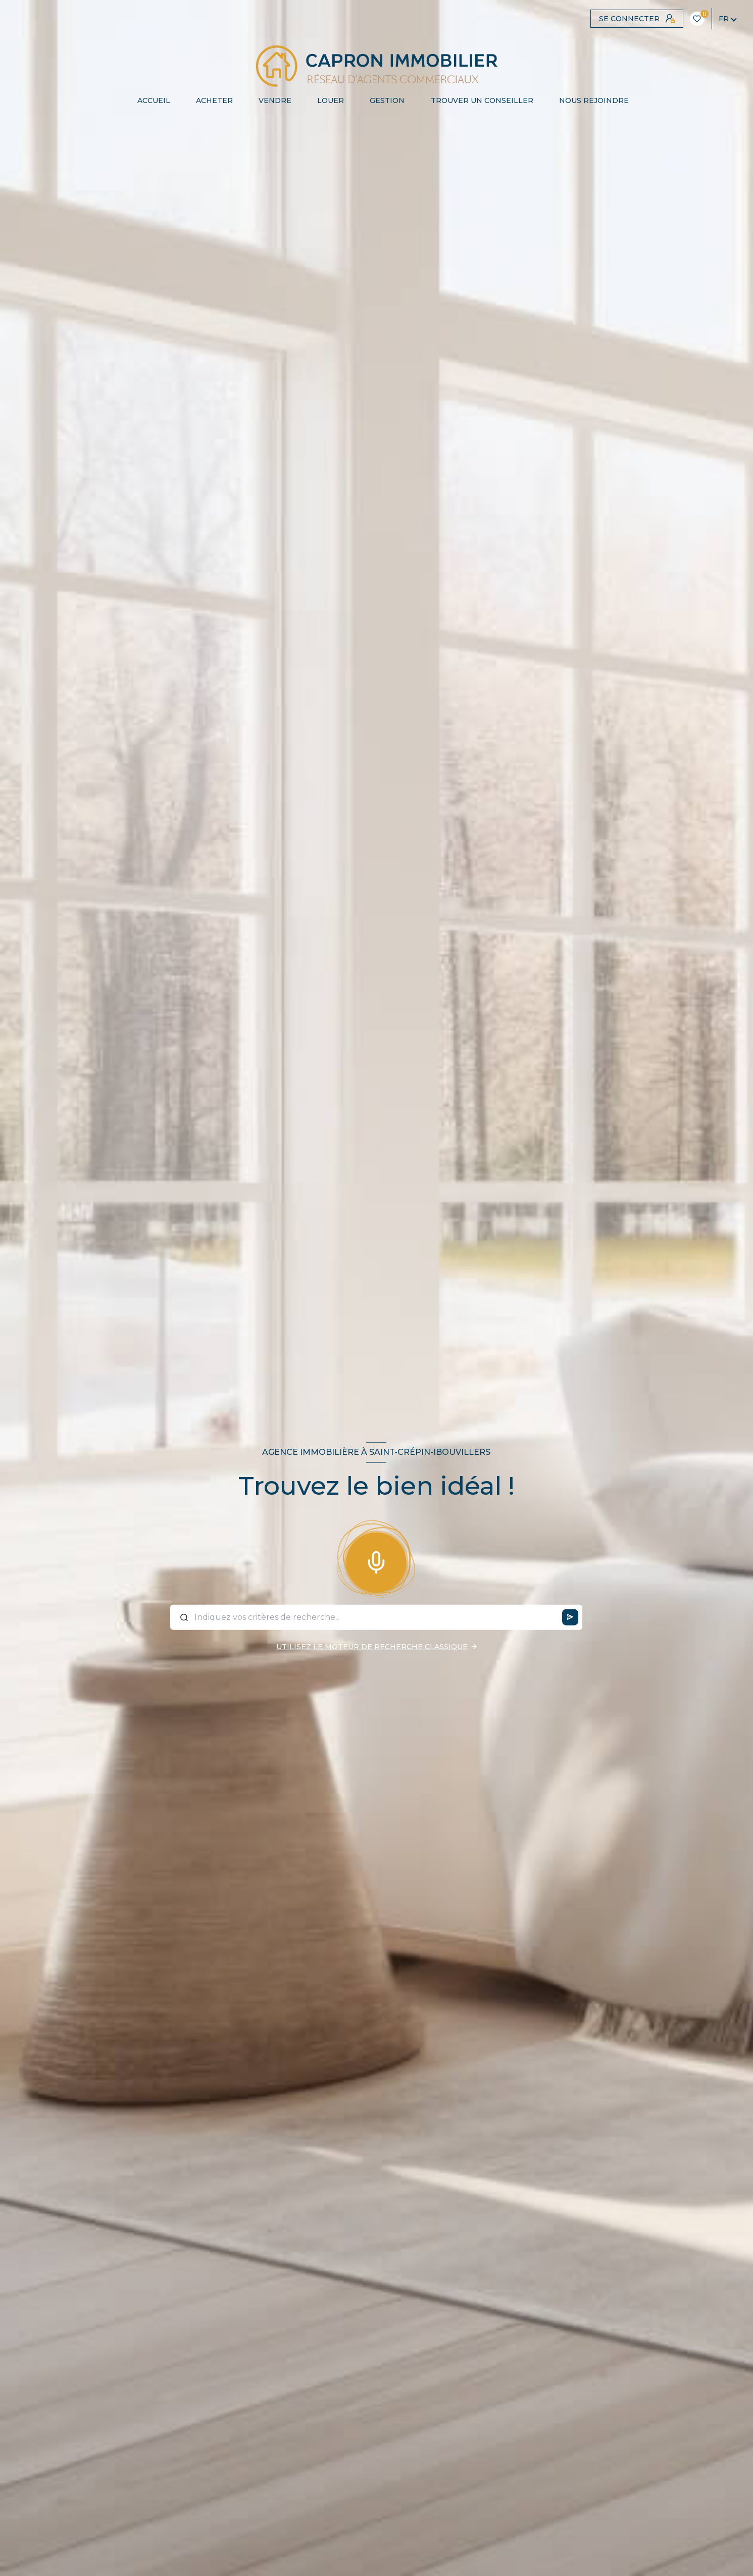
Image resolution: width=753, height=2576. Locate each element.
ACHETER (214, 100)
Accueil (153, 100)
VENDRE (275, 100)
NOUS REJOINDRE (594, 100)
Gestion (387, 100)
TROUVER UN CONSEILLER (482, 100)
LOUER (330, 100)
